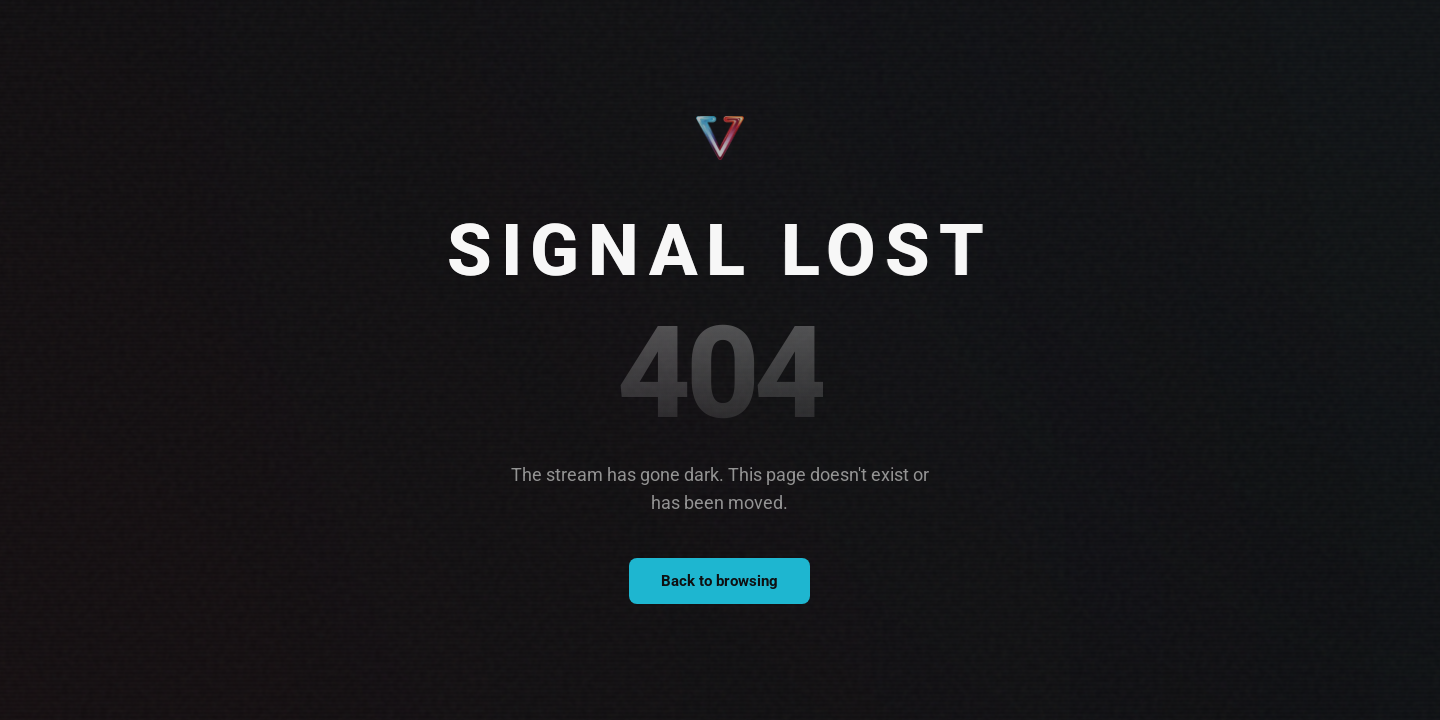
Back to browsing (719, 581)
